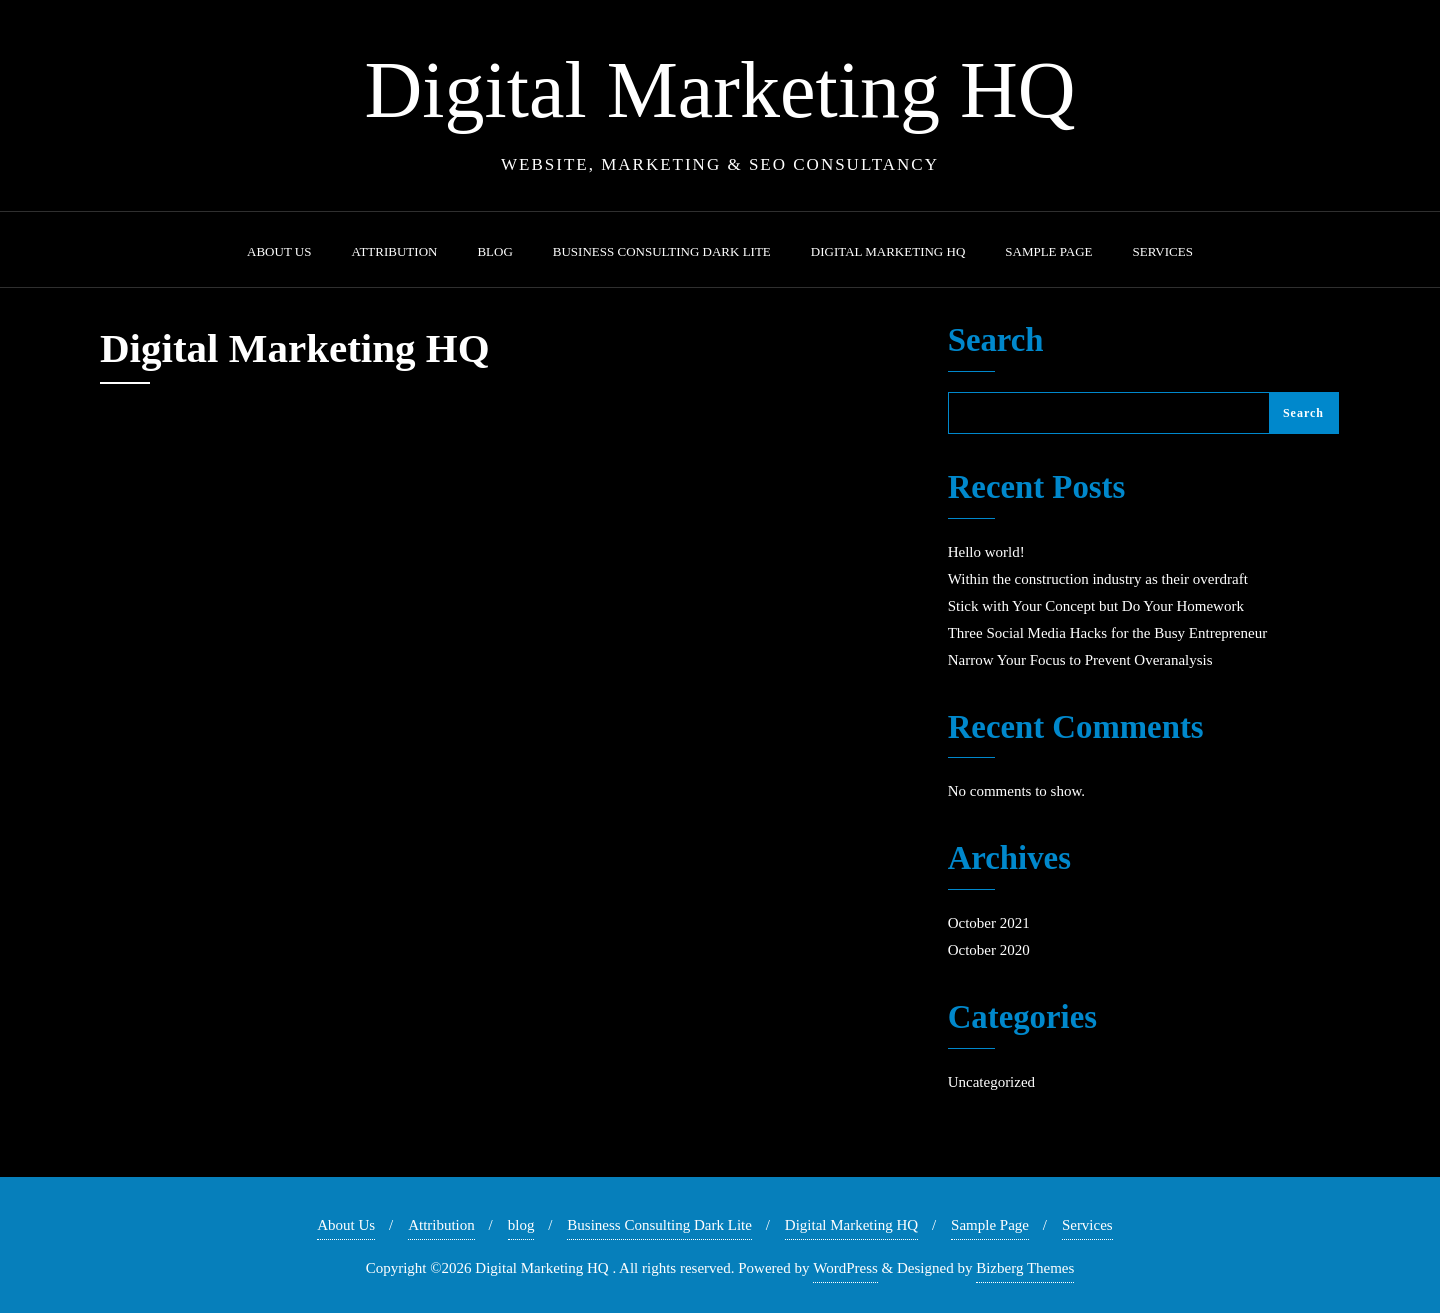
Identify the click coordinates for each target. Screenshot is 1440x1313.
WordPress (845, 1268)
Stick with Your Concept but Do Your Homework (1096, 606)
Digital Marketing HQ (851, 1225)
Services (1087, 1225)
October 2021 (989, 923)
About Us (346, 1225)
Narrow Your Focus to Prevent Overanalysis (1080, 660)
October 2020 (989, 950)
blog (521, 1225)
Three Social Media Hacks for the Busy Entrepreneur (1107, 633)
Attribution (441, 1225)
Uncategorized (991, 1082)
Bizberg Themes (1025, 1268)
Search (996, 341)
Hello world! (986, 552)
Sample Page (990, 1225)
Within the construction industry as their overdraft (1098, 579)
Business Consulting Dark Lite (659, 1225)
